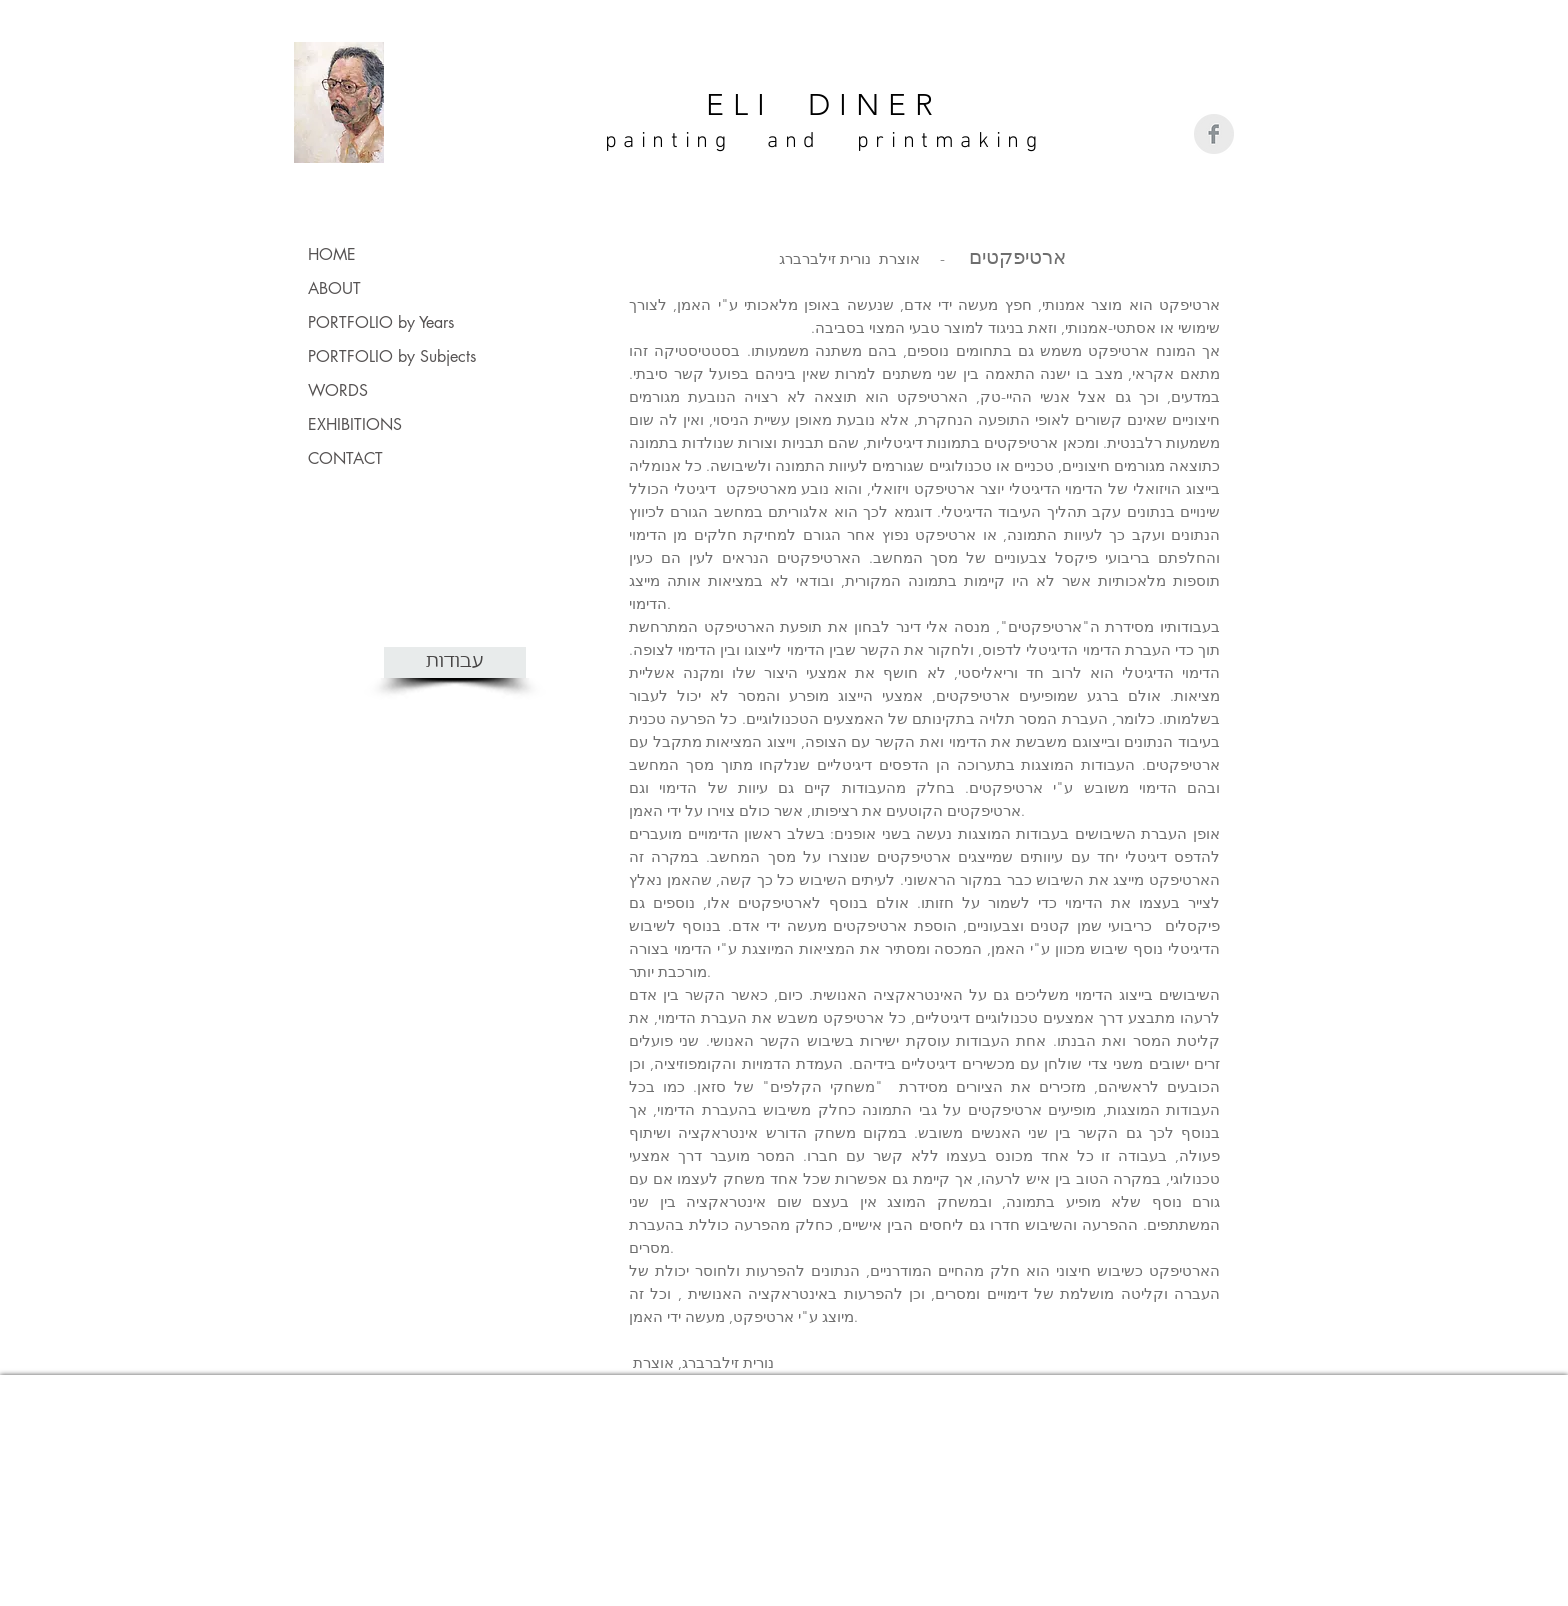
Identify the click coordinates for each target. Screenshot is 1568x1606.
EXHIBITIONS (355, 424)
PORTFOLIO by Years (381, 322)
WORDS (338, 390)
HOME (332, 254)
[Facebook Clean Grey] (1214, 134)
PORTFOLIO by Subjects (392, 356)
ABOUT (334, 288)
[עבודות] (455, 662)
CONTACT (345, 458)
